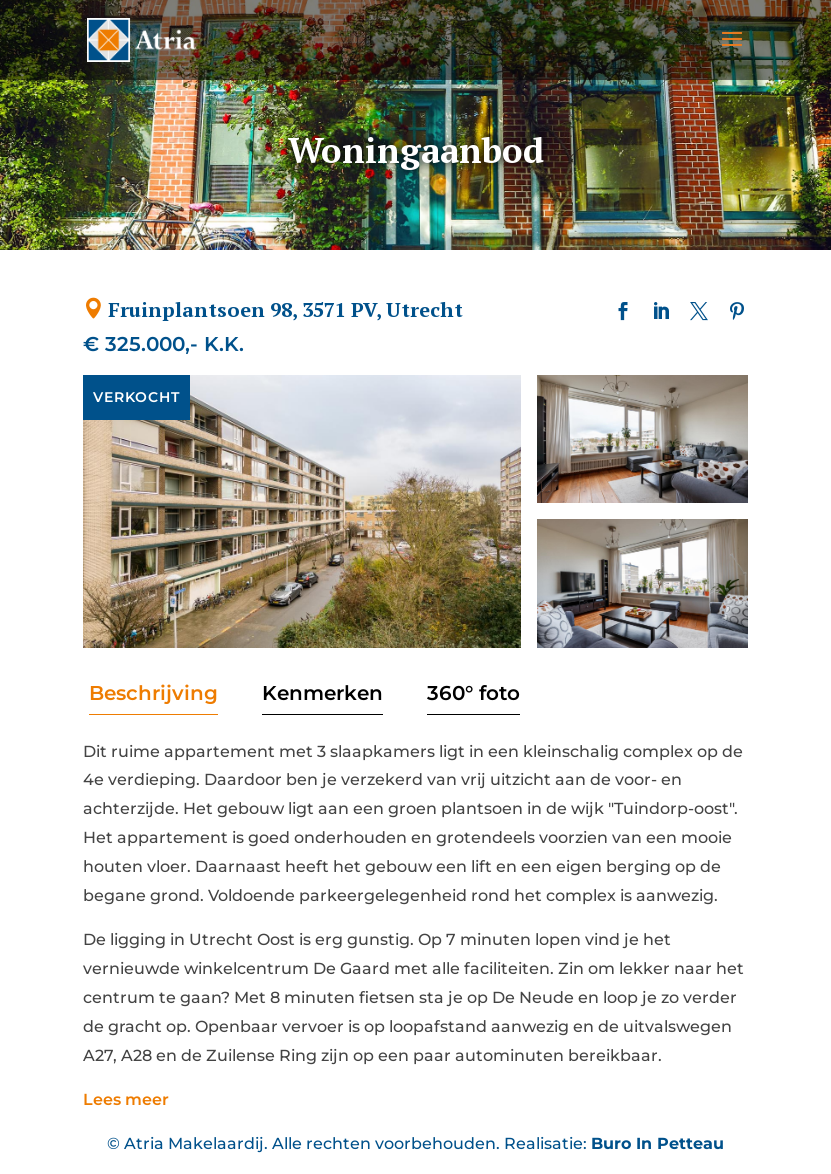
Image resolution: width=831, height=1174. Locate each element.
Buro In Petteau (657, 1143)
